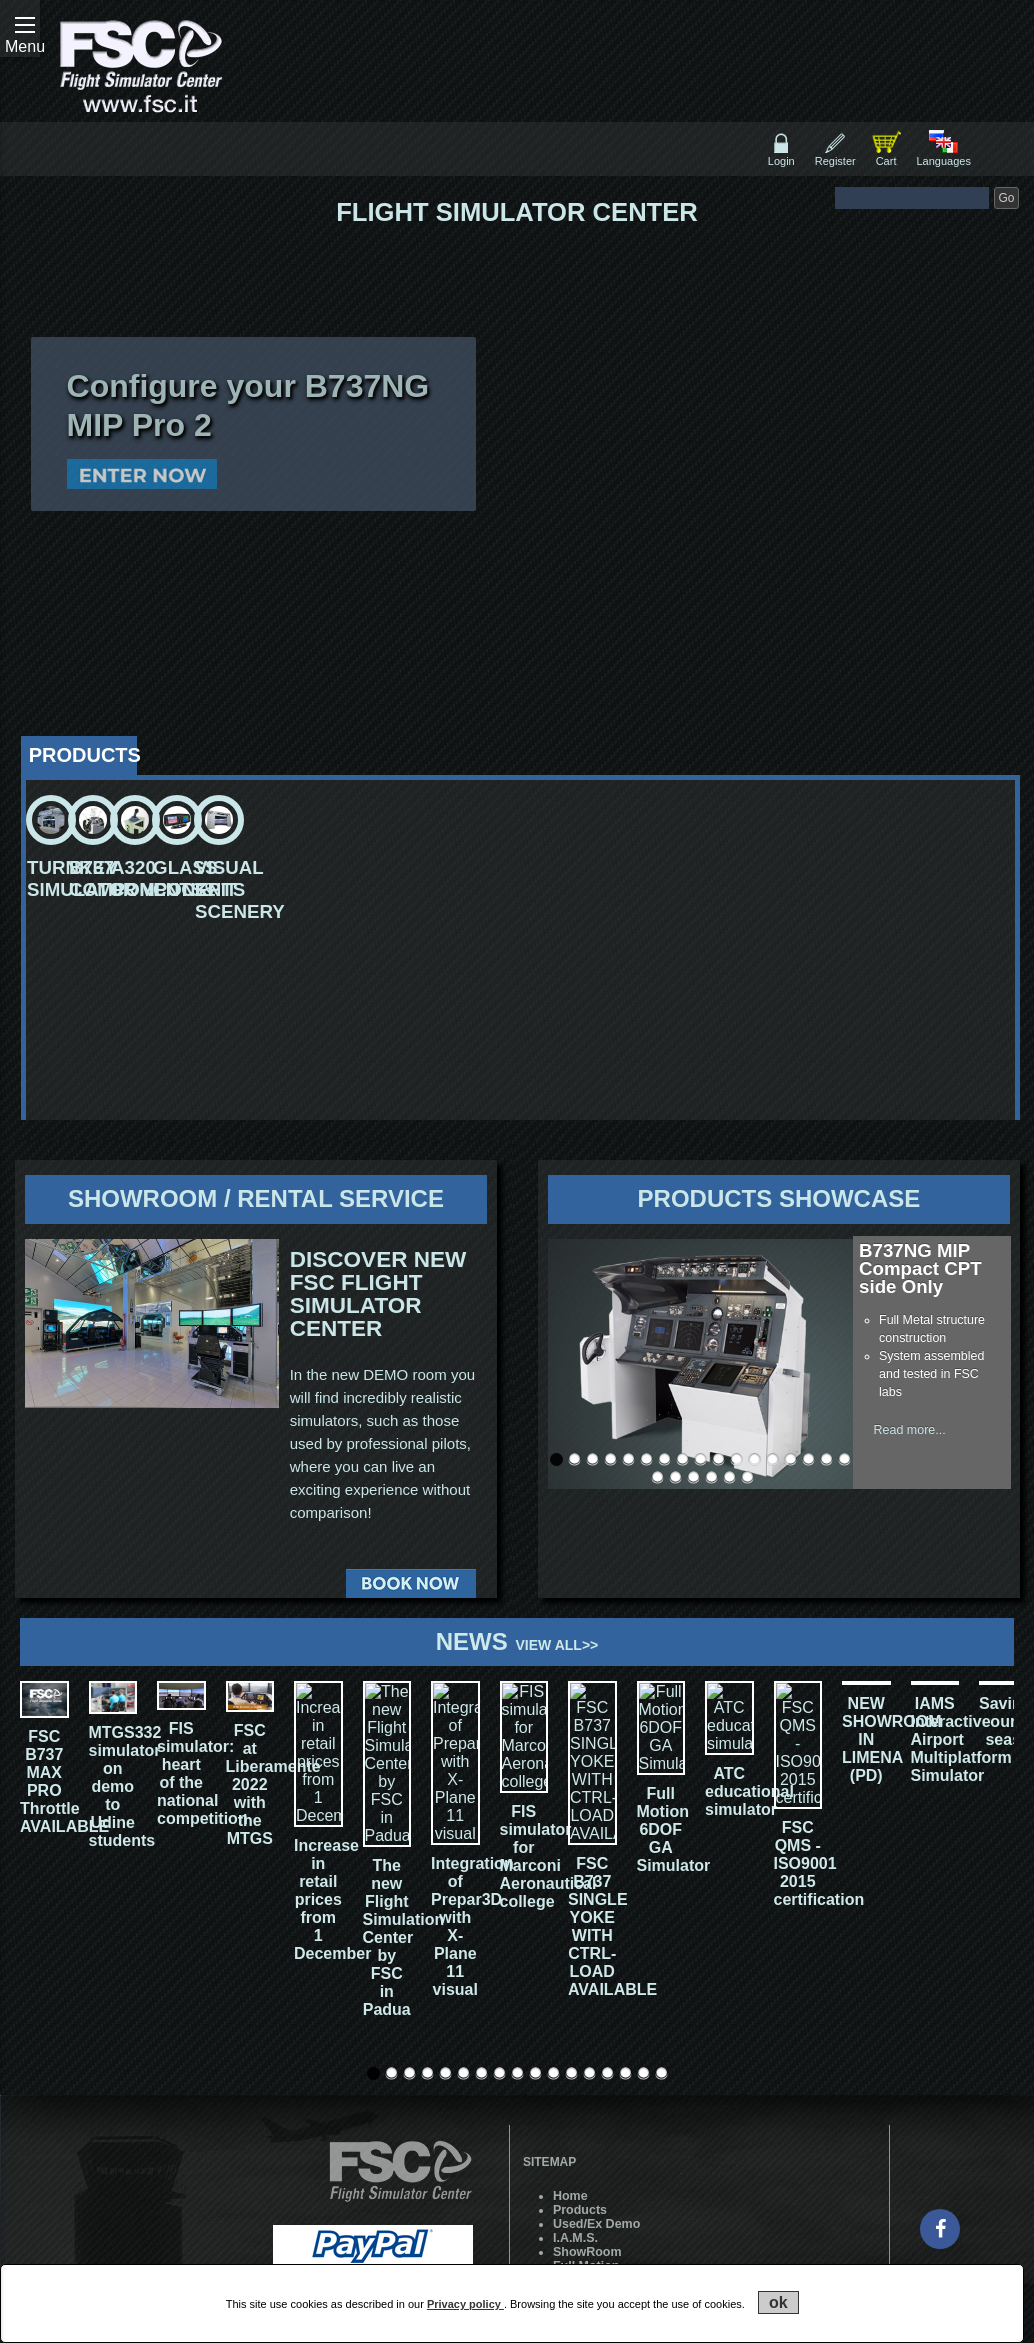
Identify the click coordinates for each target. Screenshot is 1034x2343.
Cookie (574, 2232)
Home (570, 2064)
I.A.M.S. (575, 2106)
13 (772, 1459)
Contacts (579, 2162)
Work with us (591, 2190)
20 (693, 1477)
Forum (572, 2204)
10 (718, 1459)
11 (736, 1459)
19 (675, 1477)
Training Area (592, 2218)
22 (729, 1477)
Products (580, 2078)
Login (781, 161)
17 (844, 1459)
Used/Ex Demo (596, 2092)
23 (747, 1477)
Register (835, 161)
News (517, 1641)
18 (657, 1477)
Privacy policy (465, 2304)
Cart (886, 161)
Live (565, 2176)
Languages (943, 161)
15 (808, 1459)
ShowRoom (587, 2120)
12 (754, 1459)
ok (778, 2302)
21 (711, 1477)
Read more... (910, 1430)
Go (1006, 198)
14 (790, 1459)
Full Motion (586, 2134)
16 (826, 1459)
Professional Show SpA (408, 2213)
